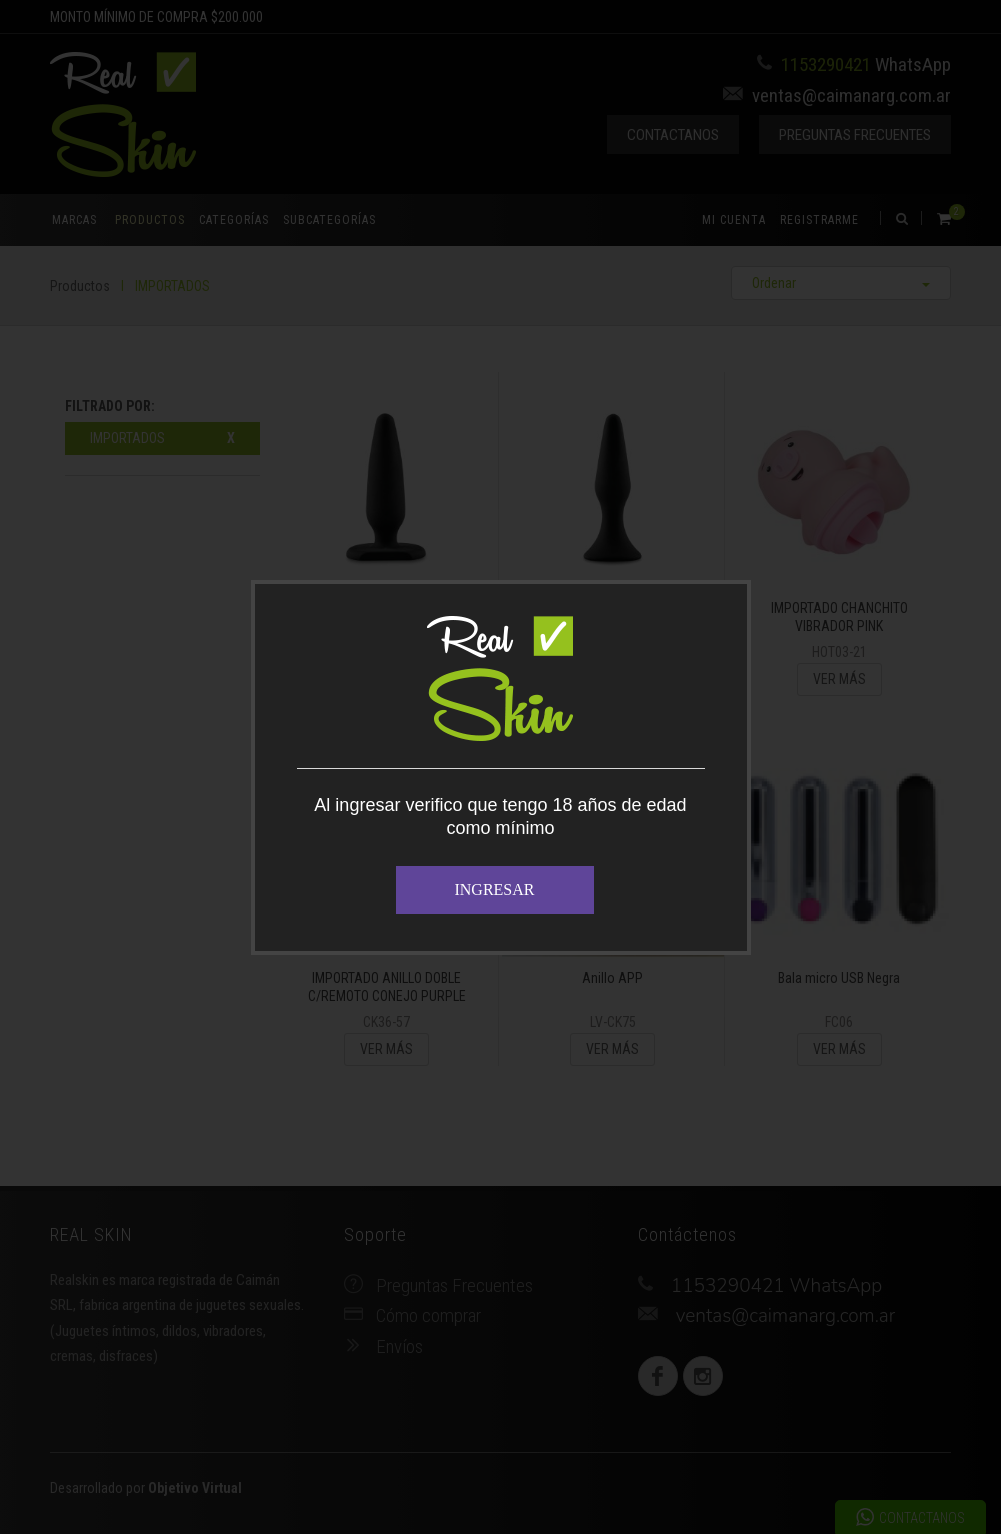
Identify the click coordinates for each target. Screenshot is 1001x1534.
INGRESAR (494, 889)
